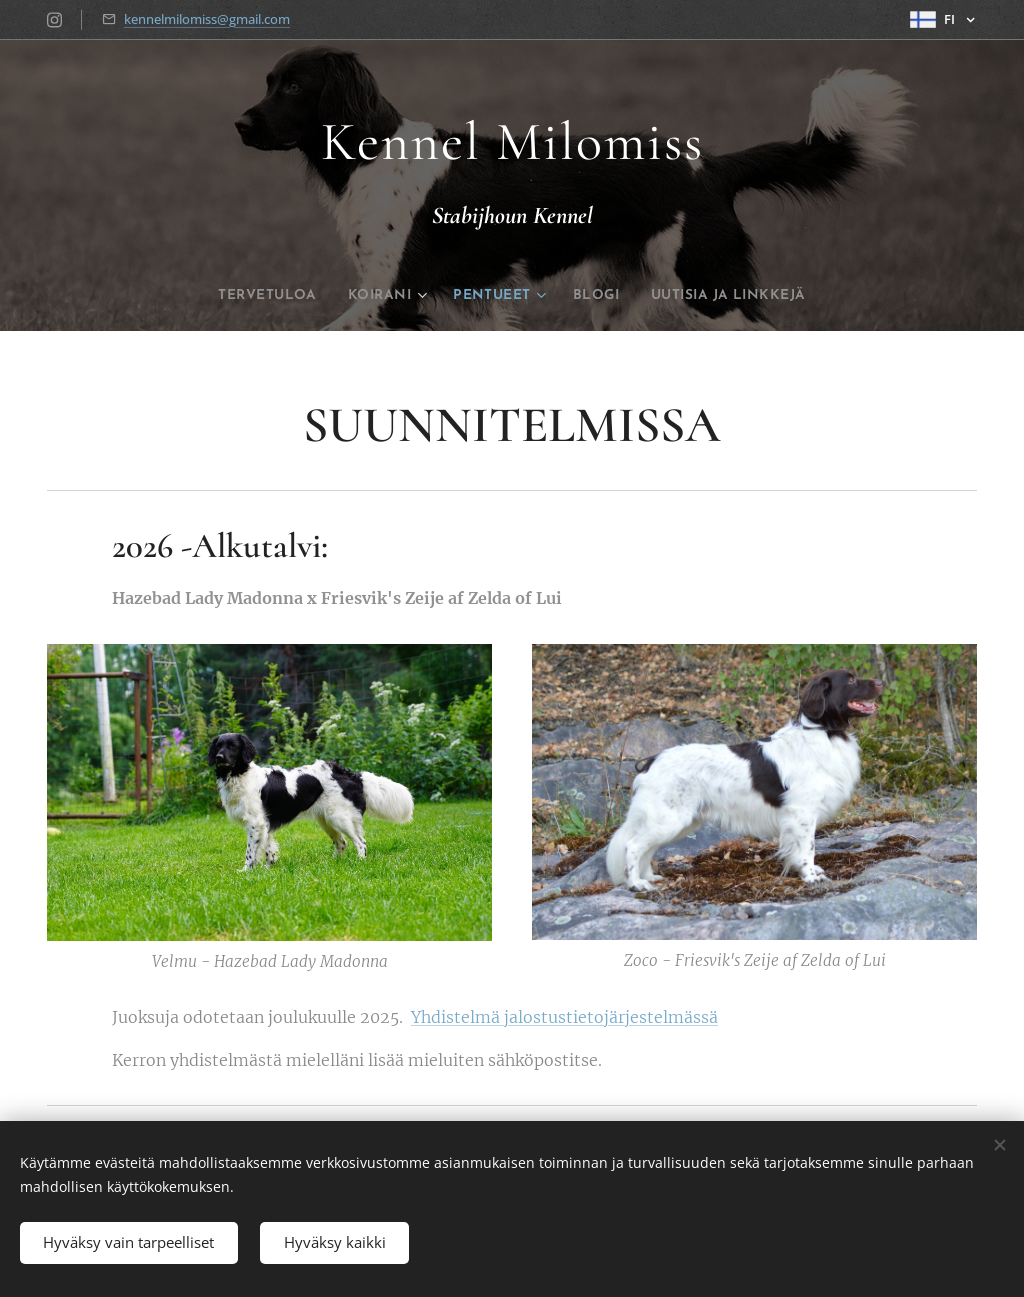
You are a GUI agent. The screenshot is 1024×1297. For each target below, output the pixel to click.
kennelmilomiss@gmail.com (207, 19)
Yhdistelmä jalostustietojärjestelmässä (564, 1017)
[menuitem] (238, 296)
